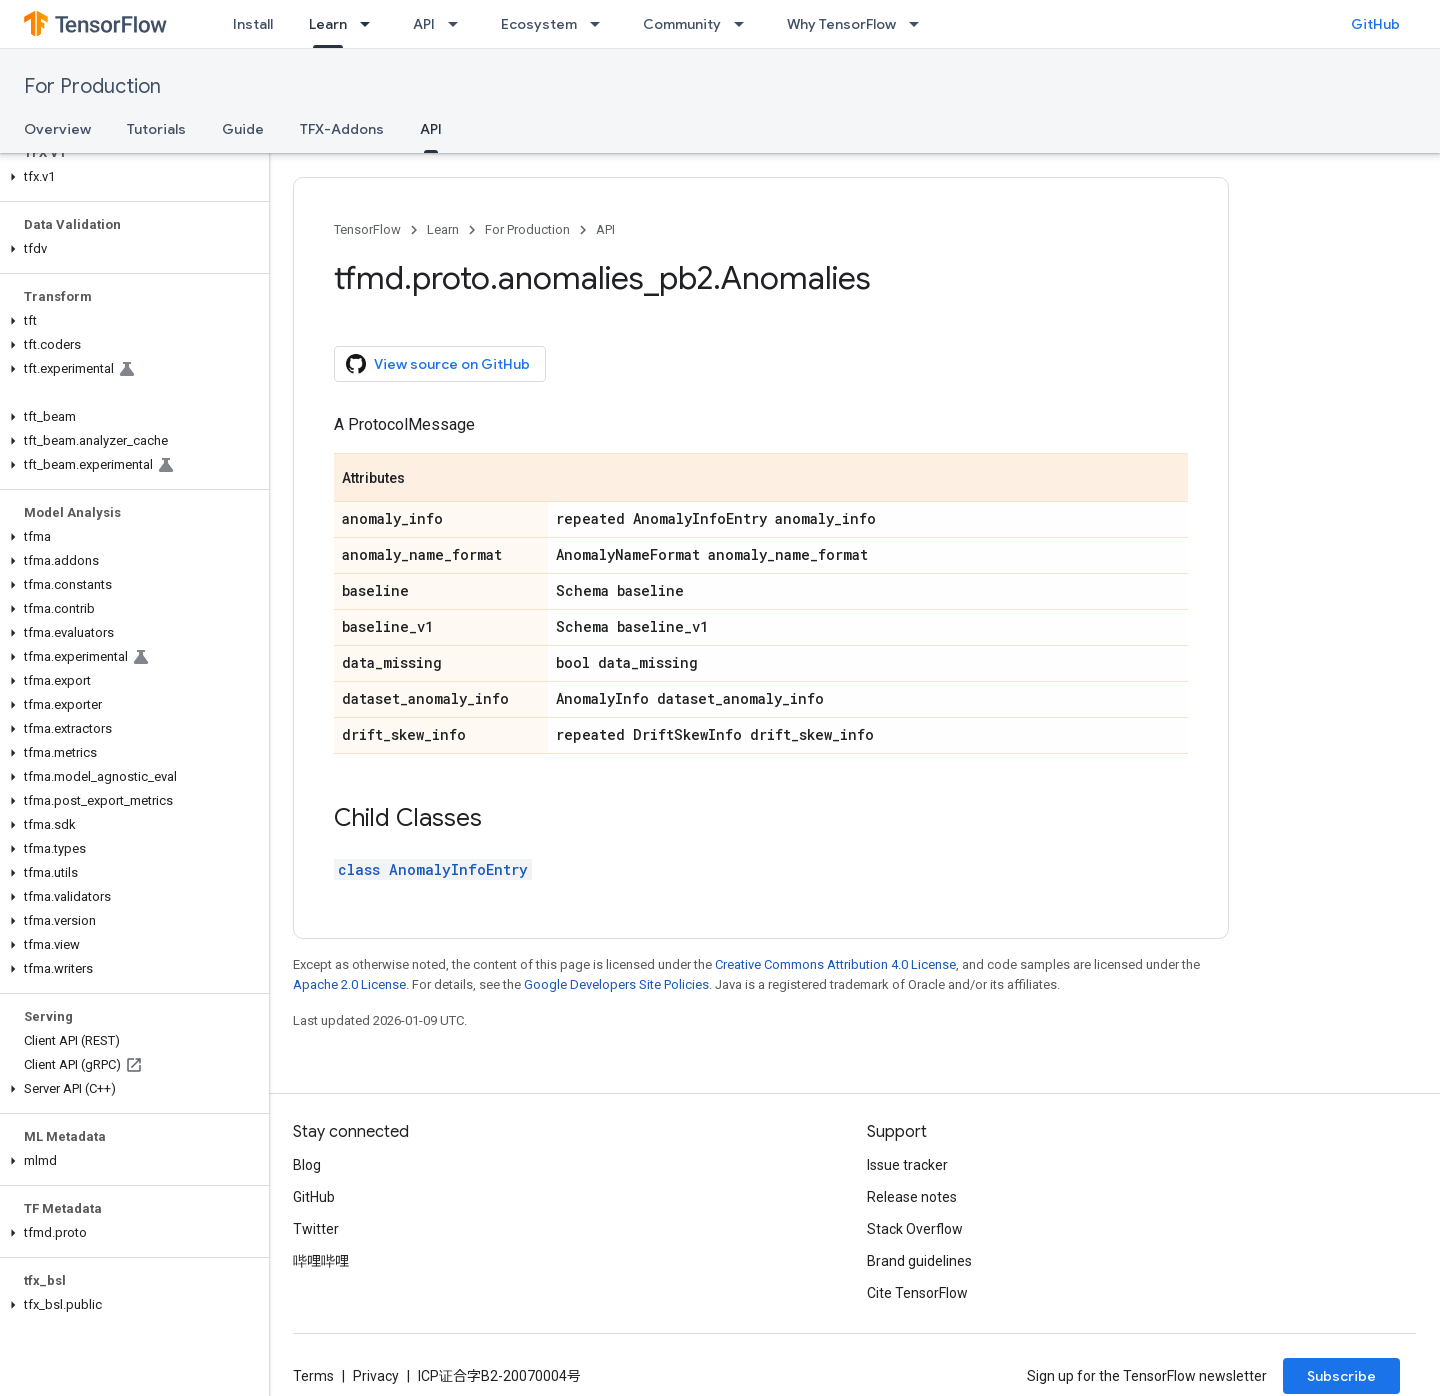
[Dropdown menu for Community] (745, 24)
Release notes (912, 1197)
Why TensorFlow (841, 24)
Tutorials (156, 129)
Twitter (316, 1229)
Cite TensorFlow (917, 1293)
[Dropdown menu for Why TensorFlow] (920, 24)
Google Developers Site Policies (616, 984)
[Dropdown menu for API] (459, 24)
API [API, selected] (431, 129)
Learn (443, 229)
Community (682, 24)
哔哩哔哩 (321, 1261)
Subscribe (1341, 1376)
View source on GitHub (438, 364)
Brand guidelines (919, 1261)
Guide (243, 129)
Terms (313, 1376)
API (424, 24)
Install (253, 24)
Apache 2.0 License (349, 984)
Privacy (376, 1376)
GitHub (1375, 24)
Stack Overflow (915, 1229)
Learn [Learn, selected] (328, 24)
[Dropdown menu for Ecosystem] (601, 24)
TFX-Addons (342, 129)
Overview (57, 129)
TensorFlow (367, 229)
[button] (130, 177)
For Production (92, 86)
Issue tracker (907, 1165)
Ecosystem (539, 24)
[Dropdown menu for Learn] (371, 24)
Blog (307, 1165)
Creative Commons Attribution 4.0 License (835, 964)
